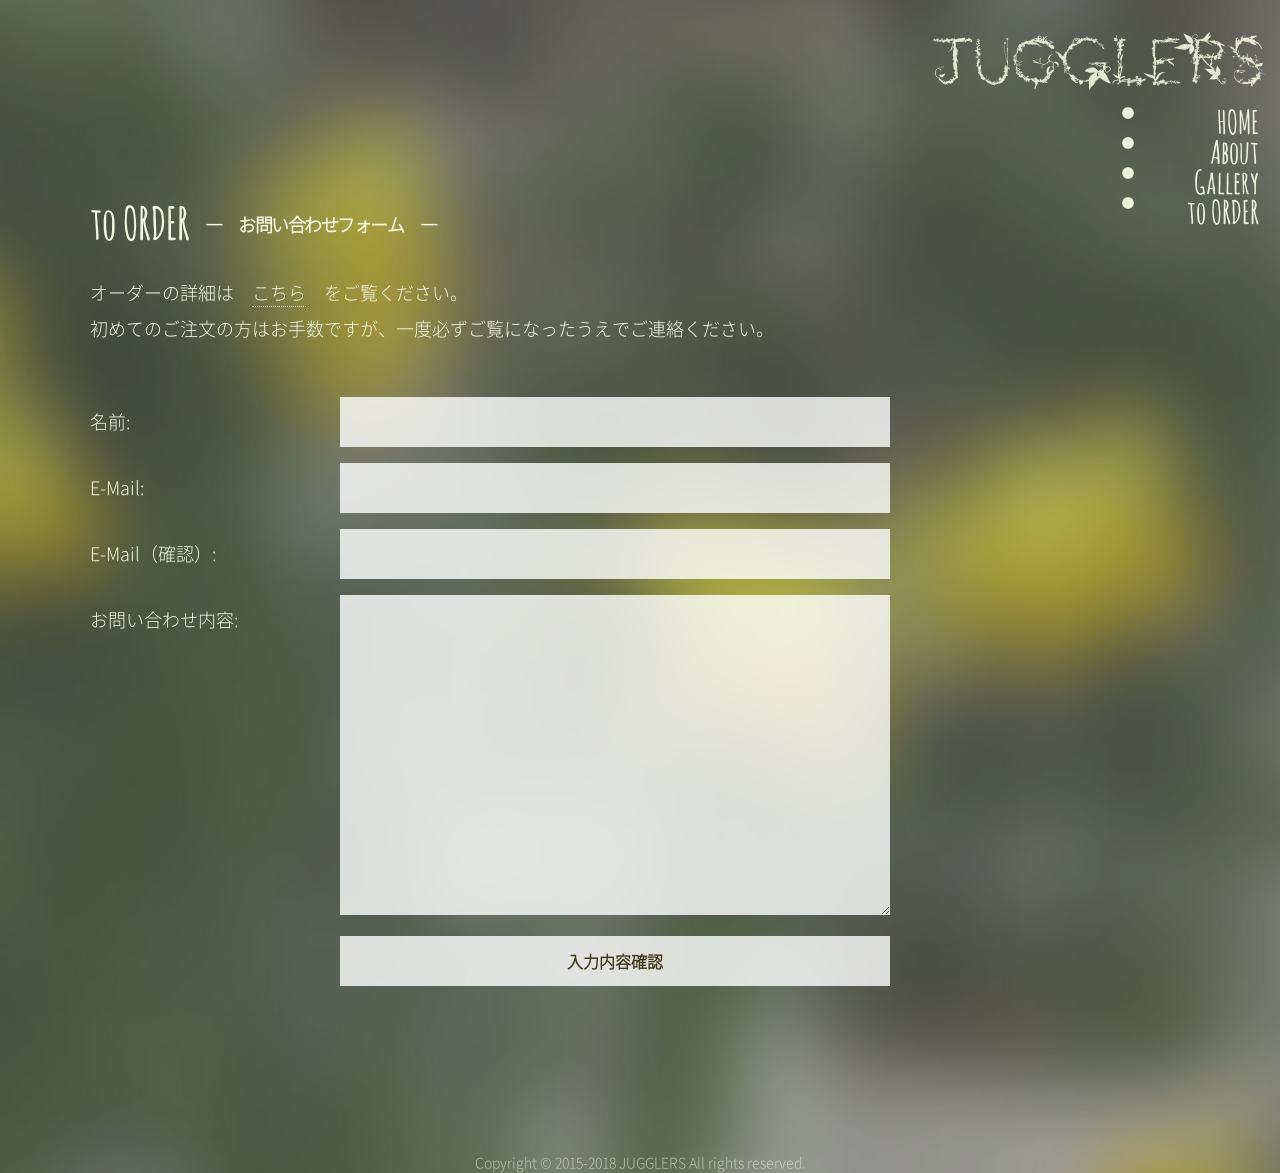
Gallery (1207, 191)
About (1212, 156)
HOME (1216, 121)
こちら (279, 292)
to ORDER (1206, 226)
